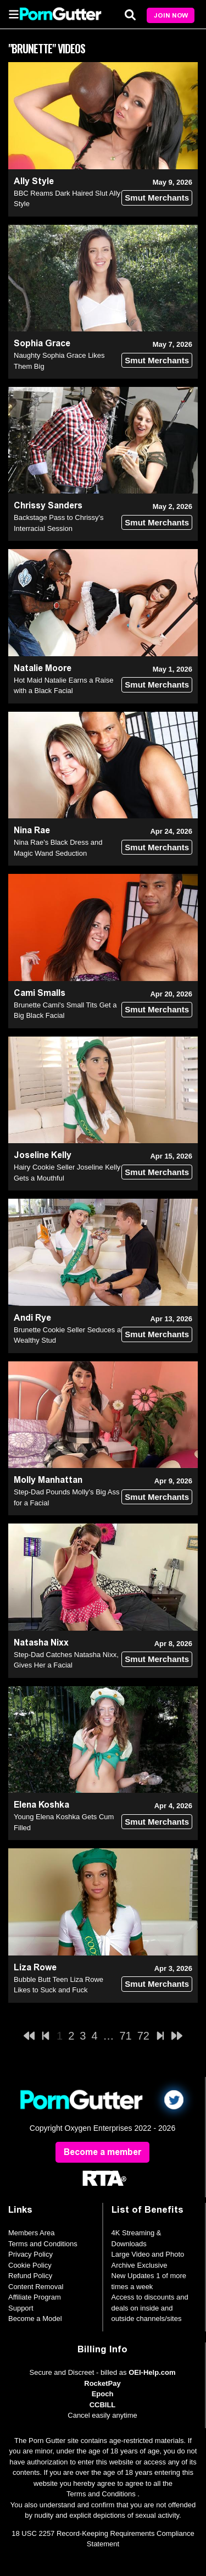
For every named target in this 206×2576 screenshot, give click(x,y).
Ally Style (34, 181)
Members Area (31, 2233)
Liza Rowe (35, 1967)
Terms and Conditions (42, 2244)
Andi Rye (32, 1317)
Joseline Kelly (42, 1155)
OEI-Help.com (152, 2372)
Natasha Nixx (41, 1642)
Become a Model (35, 2318)
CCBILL (103, 2405)
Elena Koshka (41, 1804)
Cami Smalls (39, 993)
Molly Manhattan (48, 1480)
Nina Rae (32, 830)
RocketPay (102, 2383)
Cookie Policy (30, 2265)
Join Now (171, 15)
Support (21, 2308)
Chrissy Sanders (48, 505)
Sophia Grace (42, 343)
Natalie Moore (42, 668)
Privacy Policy (30, 2254)
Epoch (103, 2394)
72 (143, 2036)
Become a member (102, 2152)
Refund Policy (30, 2276)
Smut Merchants (157, 197)
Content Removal (35, 2287)
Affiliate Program (34, 2297)
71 (126, 2036)
